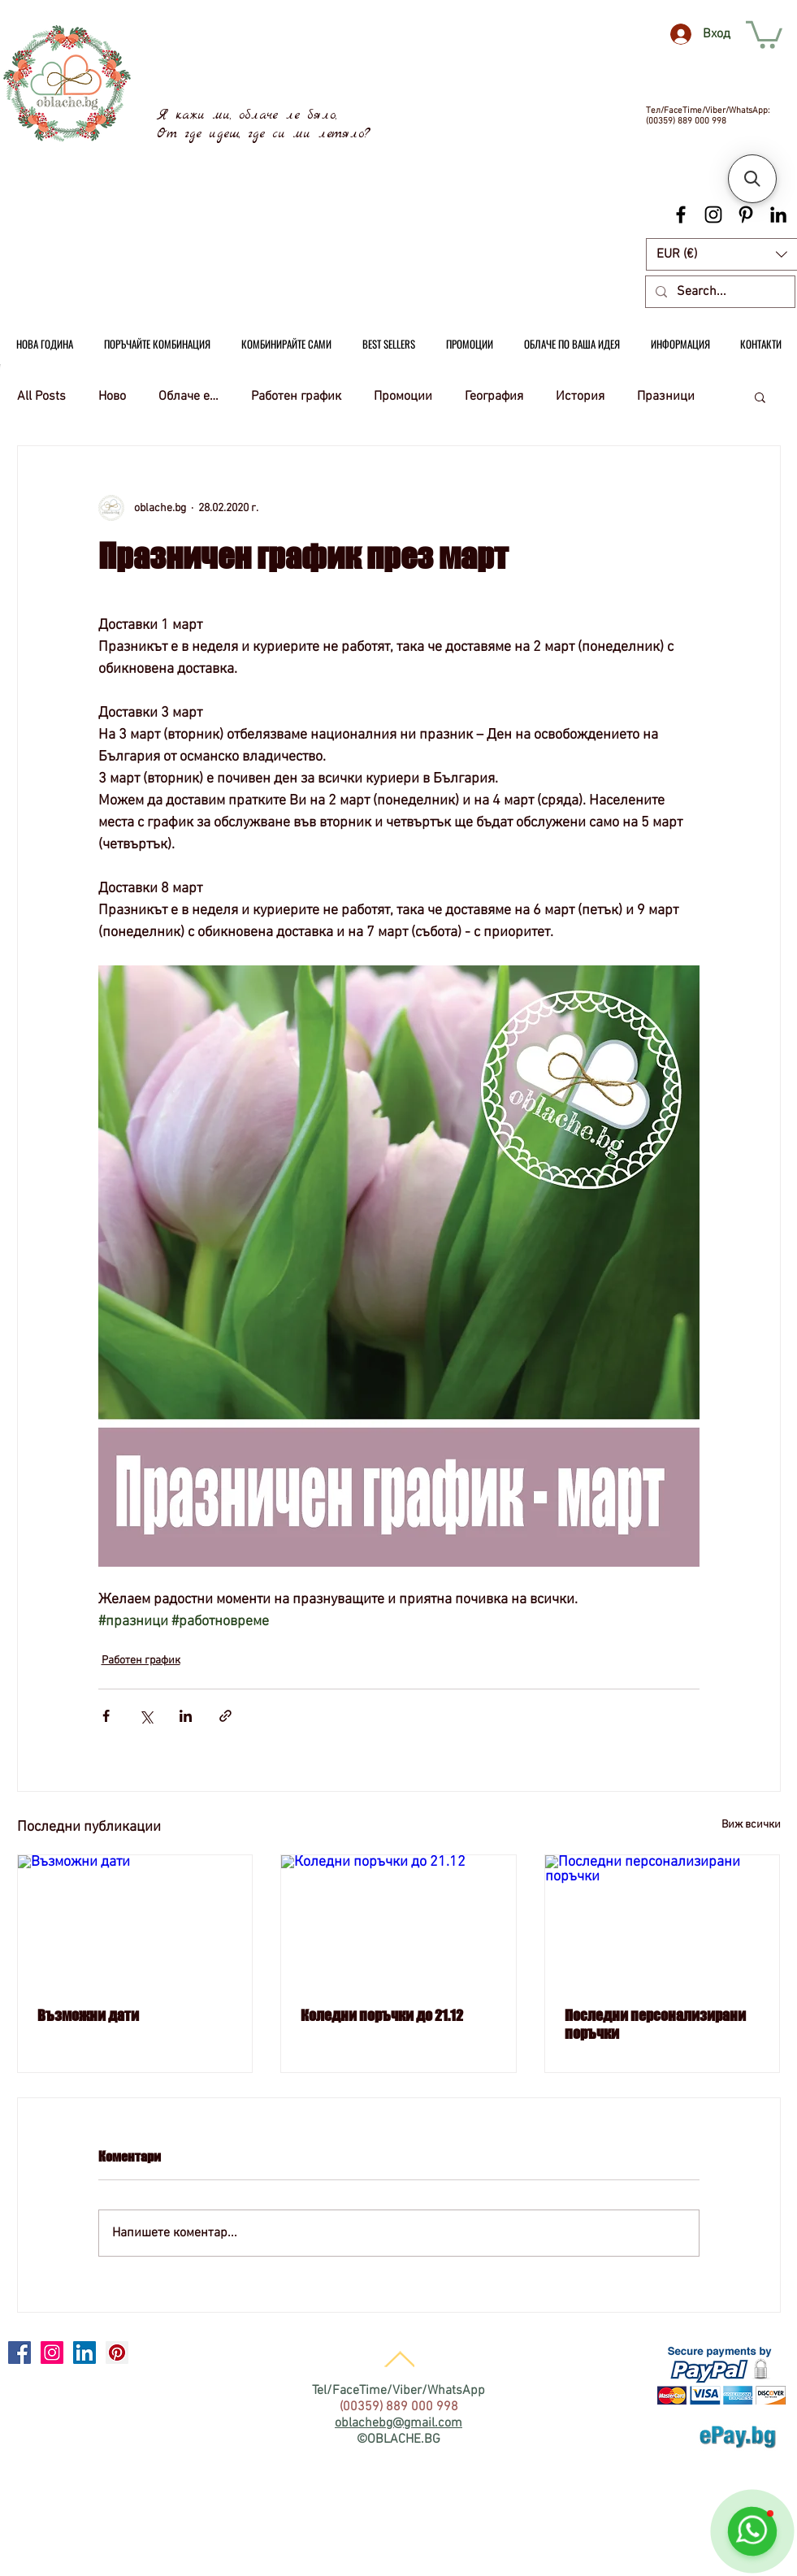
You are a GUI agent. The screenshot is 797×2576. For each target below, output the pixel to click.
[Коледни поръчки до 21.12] (398, 1921)
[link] (764, 33)
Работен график (296, 396)
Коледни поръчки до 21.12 (382, 2015)
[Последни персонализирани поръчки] (662, 1921)
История (580, 396)
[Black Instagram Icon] (713, 214)
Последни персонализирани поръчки (655, 2024)
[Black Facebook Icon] (680, 214)
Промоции (403, 396)
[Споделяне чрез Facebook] (106, 1716)
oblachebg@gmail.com (398, 2423)
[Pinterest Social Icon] (117, 2352)
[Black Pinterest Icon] (745, 214)
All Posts (41, 396)
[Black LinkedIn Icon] (778, 214)
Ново (112, 396)
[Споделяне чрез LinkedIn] (185, 1716)
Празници (666, 396)
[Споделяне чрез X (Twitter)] (146, 1716)
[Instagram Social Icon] (52, 2352)
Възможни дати (88, 2015)
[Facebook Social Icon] (19, 2352)
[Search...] (718, 291)
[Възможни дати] (135, 1921)
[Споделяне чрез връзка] (225, 1716)
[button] (760, 396)
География (494, 396)
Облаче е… (188, 396)
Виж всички (751, 1825)
